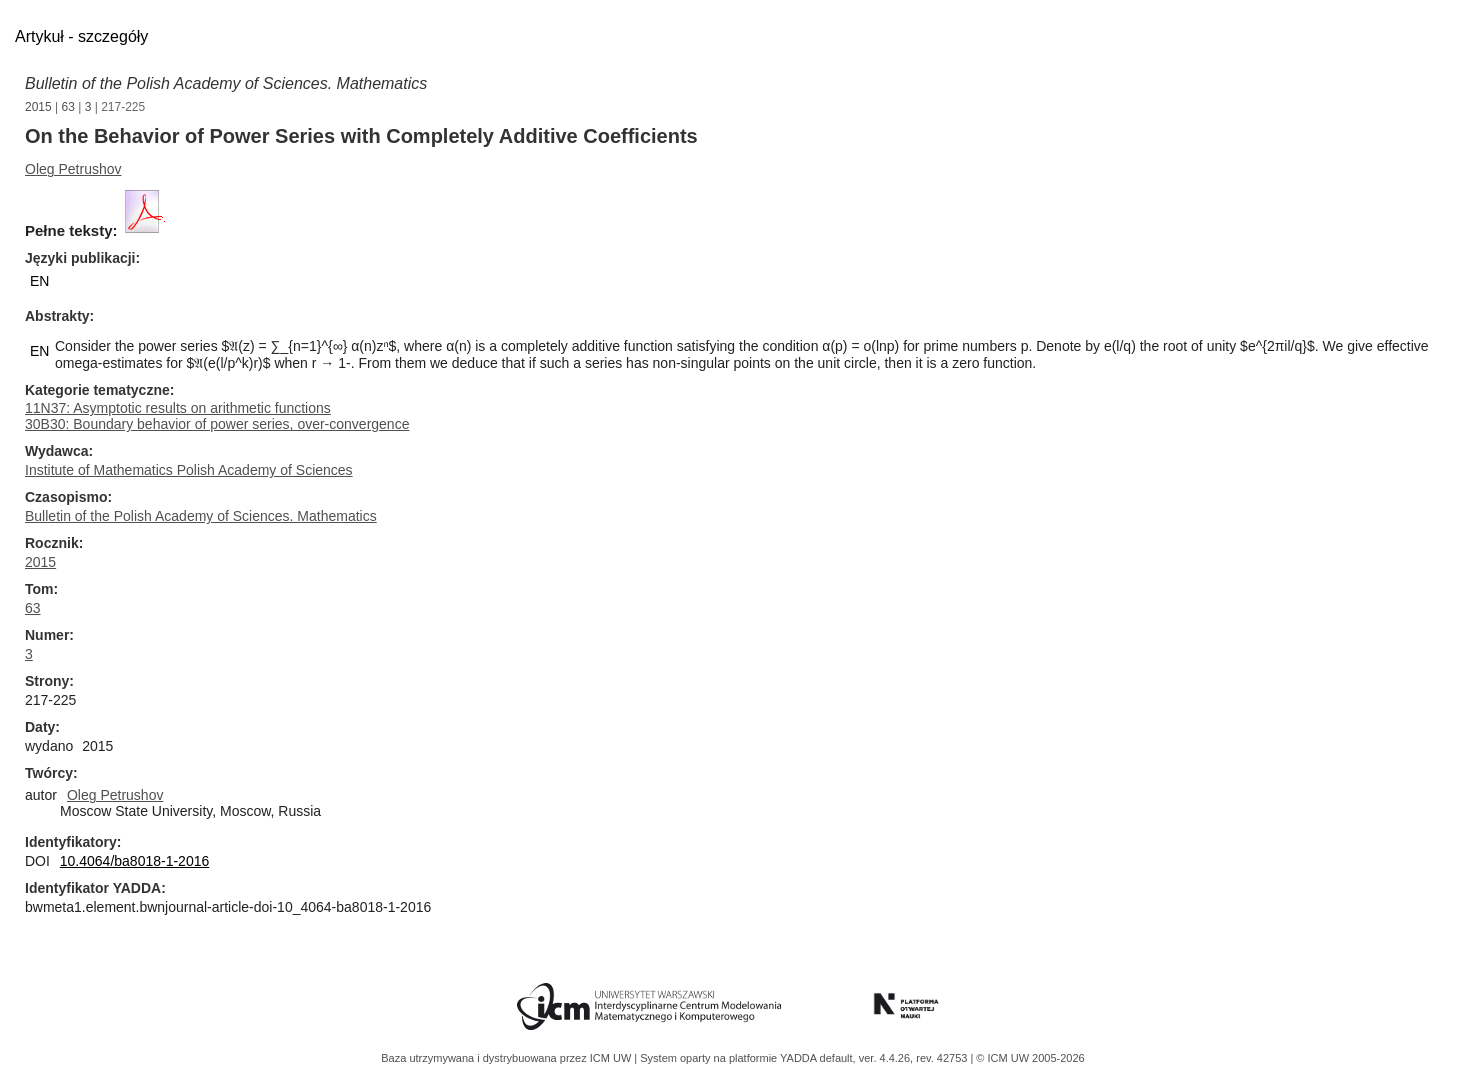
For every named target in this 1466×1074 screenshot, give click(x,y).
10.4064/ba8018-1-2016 (134, 861)
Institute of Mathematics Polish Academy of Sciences (189, 470)
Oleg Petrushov (73, 169)
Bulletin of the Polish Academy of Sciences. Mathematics (226, 83)
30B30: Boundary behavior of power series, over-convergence (217, 424)
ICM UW (612, 1058)
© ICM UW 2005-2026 (1030, 1058)
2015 (38, 107)
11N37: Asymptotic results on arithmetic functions (178, 408)
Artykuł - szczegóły (81, 36)
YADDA (800, 1058)
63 (68, 107)
